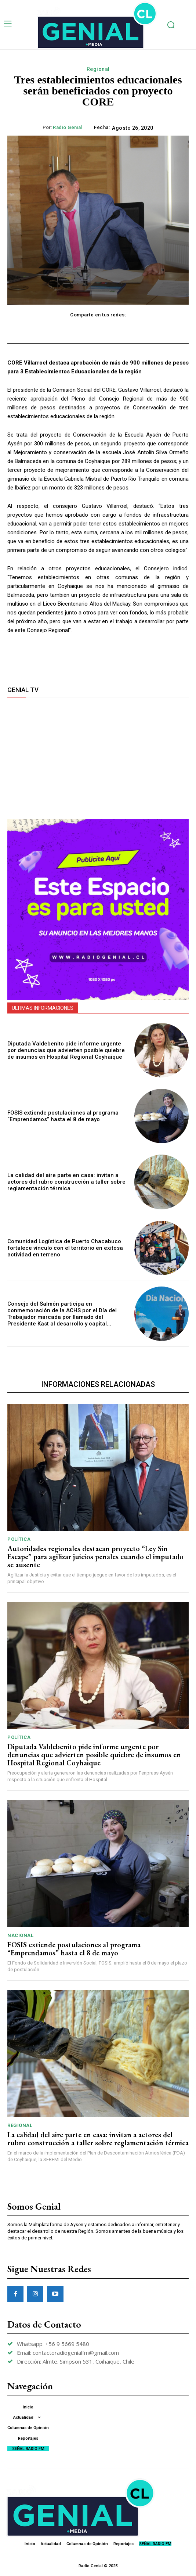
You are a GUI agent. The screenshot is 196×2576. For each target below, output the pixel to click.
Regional (98, 69)
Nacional (20, 1935)
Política (18, 1539)
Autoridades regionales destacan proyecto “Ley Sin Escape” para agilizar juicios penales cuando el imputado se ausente (95, 1556)
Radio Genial (67, 127)
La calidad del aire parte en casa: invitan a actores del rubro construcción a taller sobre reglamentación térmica (66, 1182)
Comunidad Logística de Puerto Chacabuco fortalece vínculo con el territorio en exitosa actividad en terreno (65, 1248)
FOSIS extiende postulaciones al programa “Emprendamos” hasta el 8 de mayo (63, 1116)
